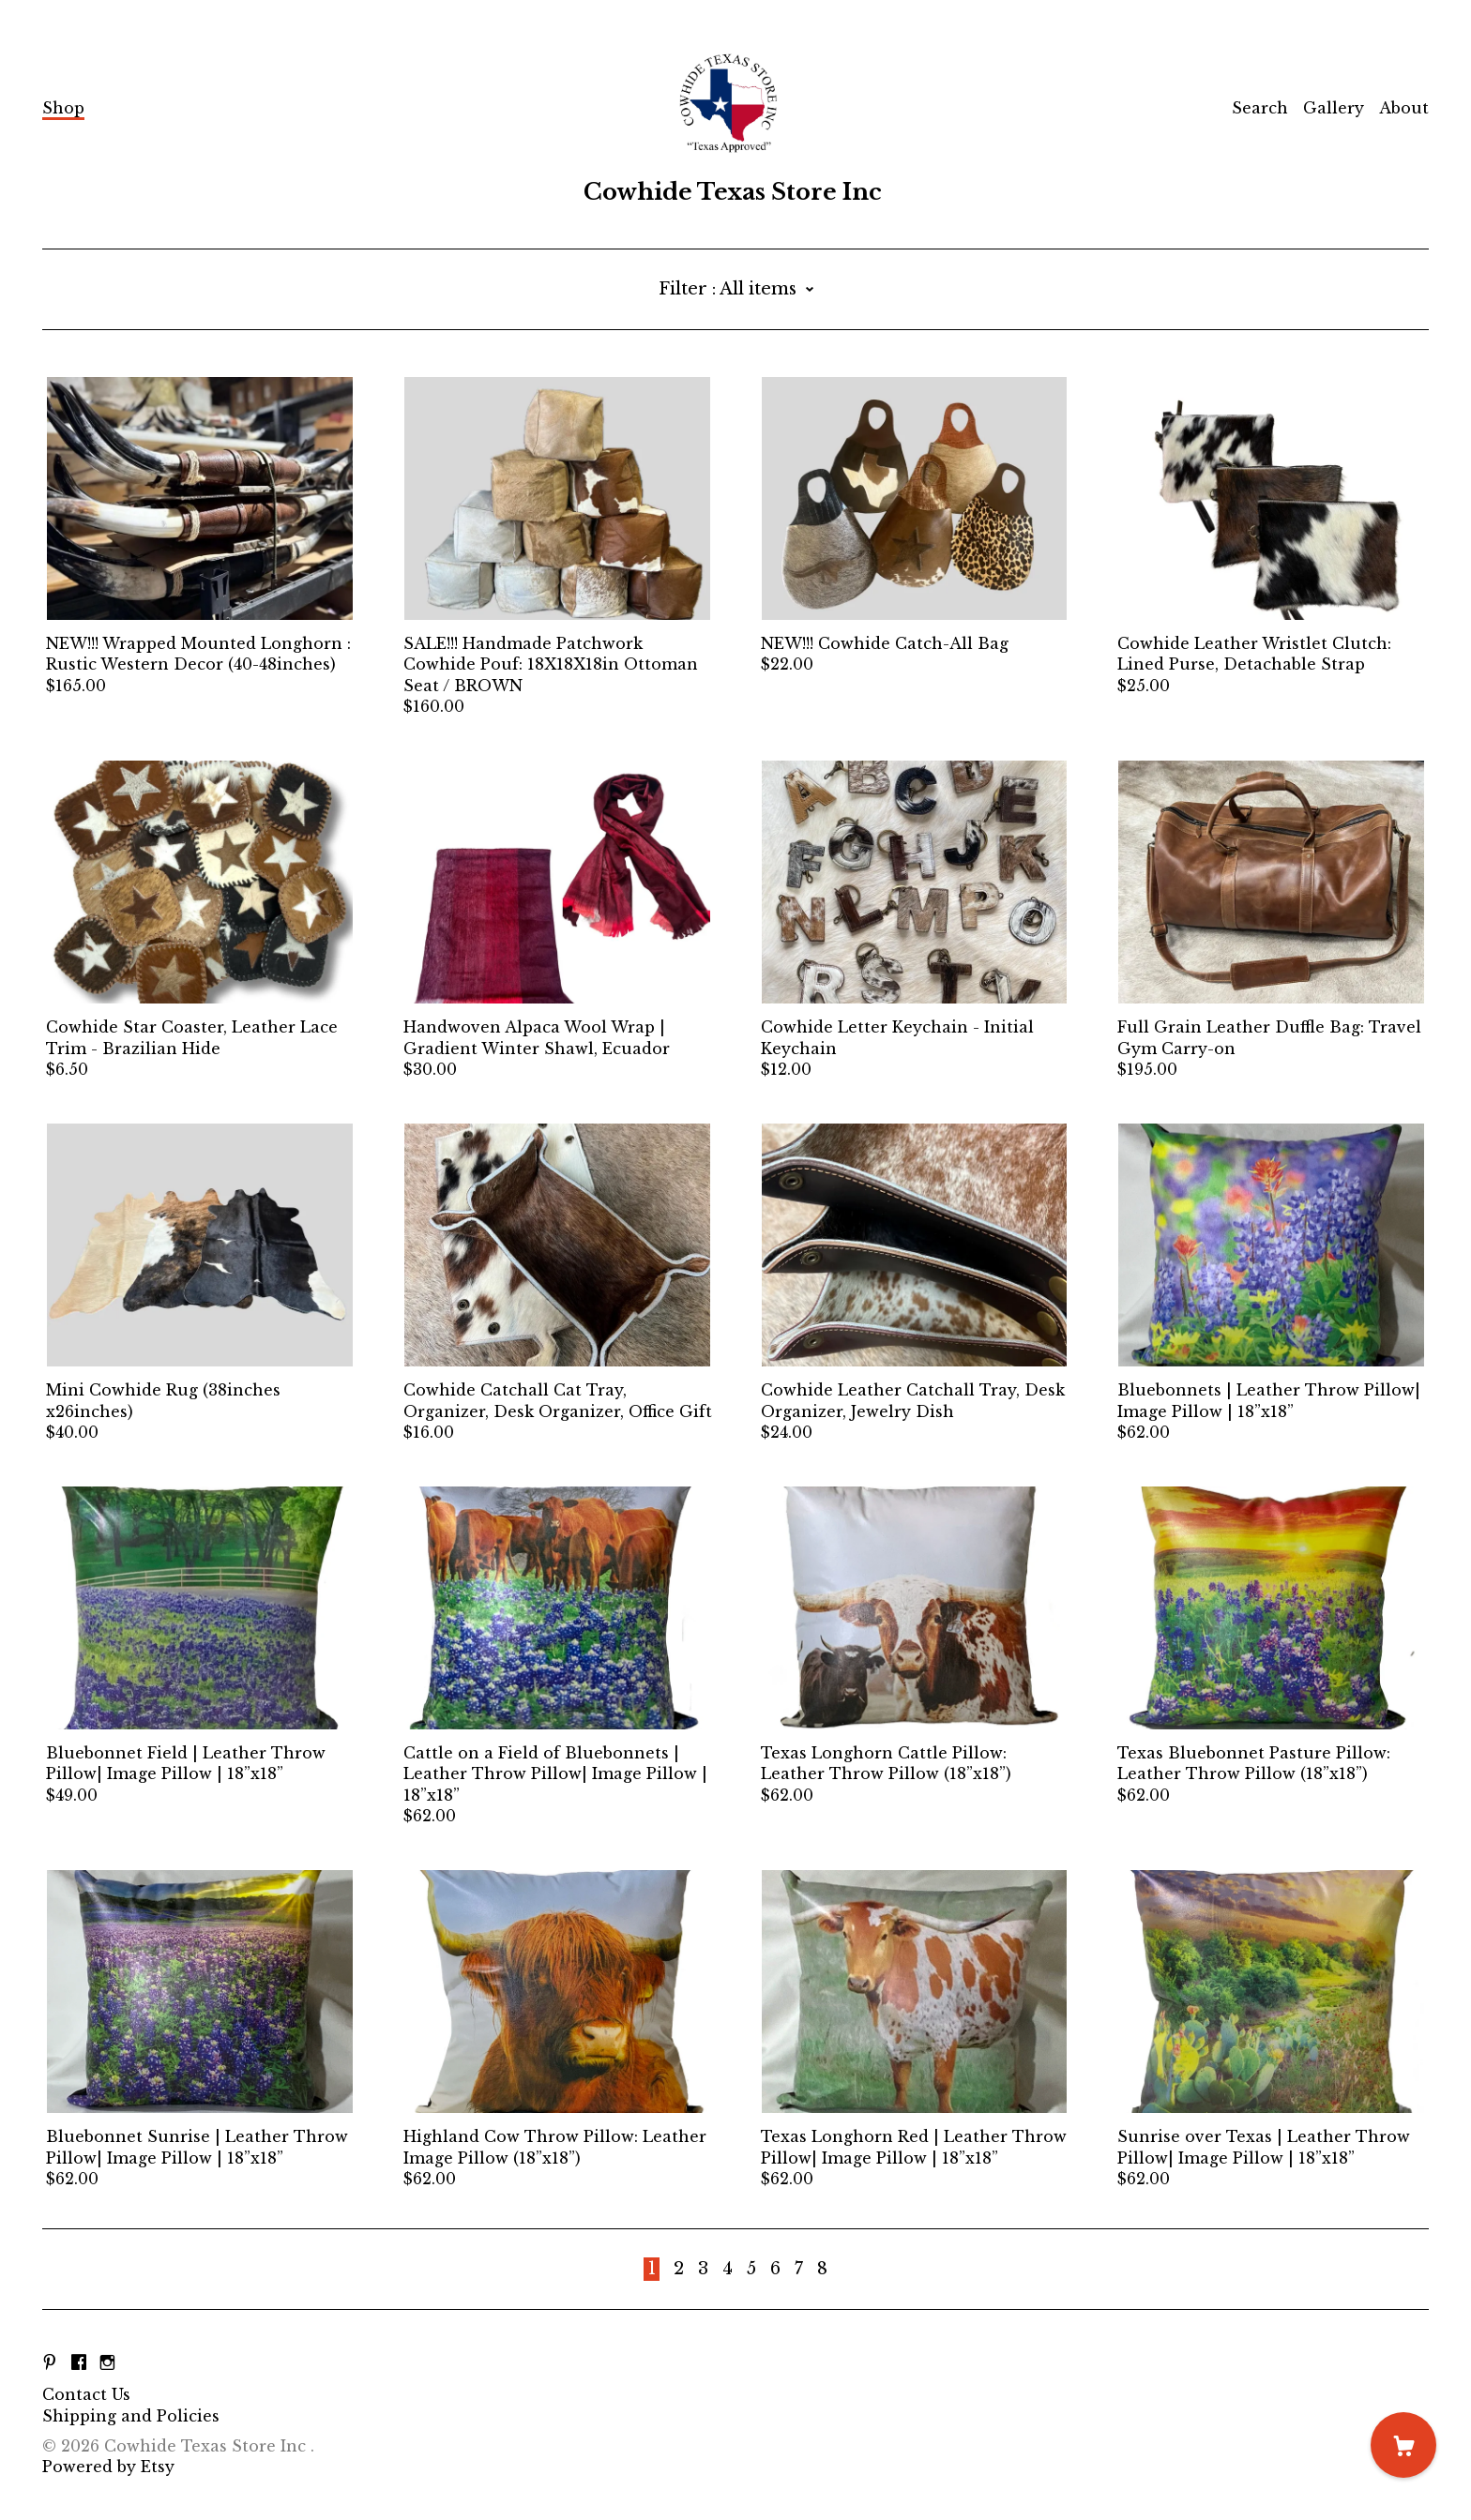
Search (1260, 107)
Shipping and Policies (131, 2416)
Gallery (1333, 107)
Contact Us (86, 2394)
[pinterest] (49, 2362)
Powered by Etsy (108, 2466)
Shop (63, 107)
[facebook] (78, 2362)
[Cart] (1403, 2445)
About (1404, 107)
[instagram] (107, 2362)
